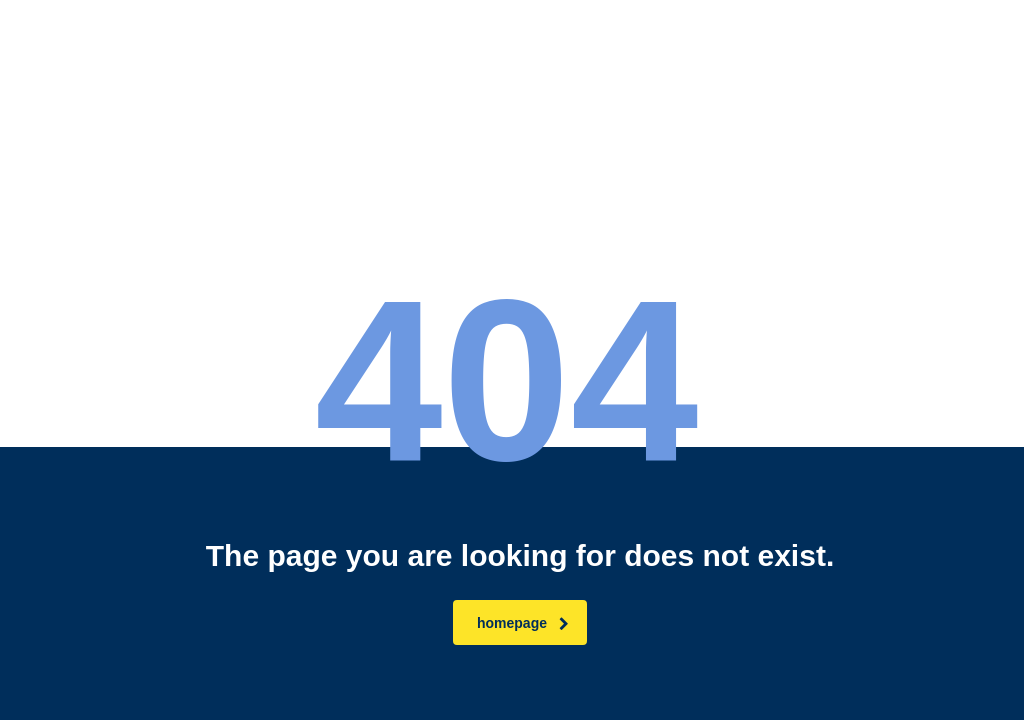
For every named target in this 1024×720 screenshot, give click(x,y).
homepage (523, 623)
